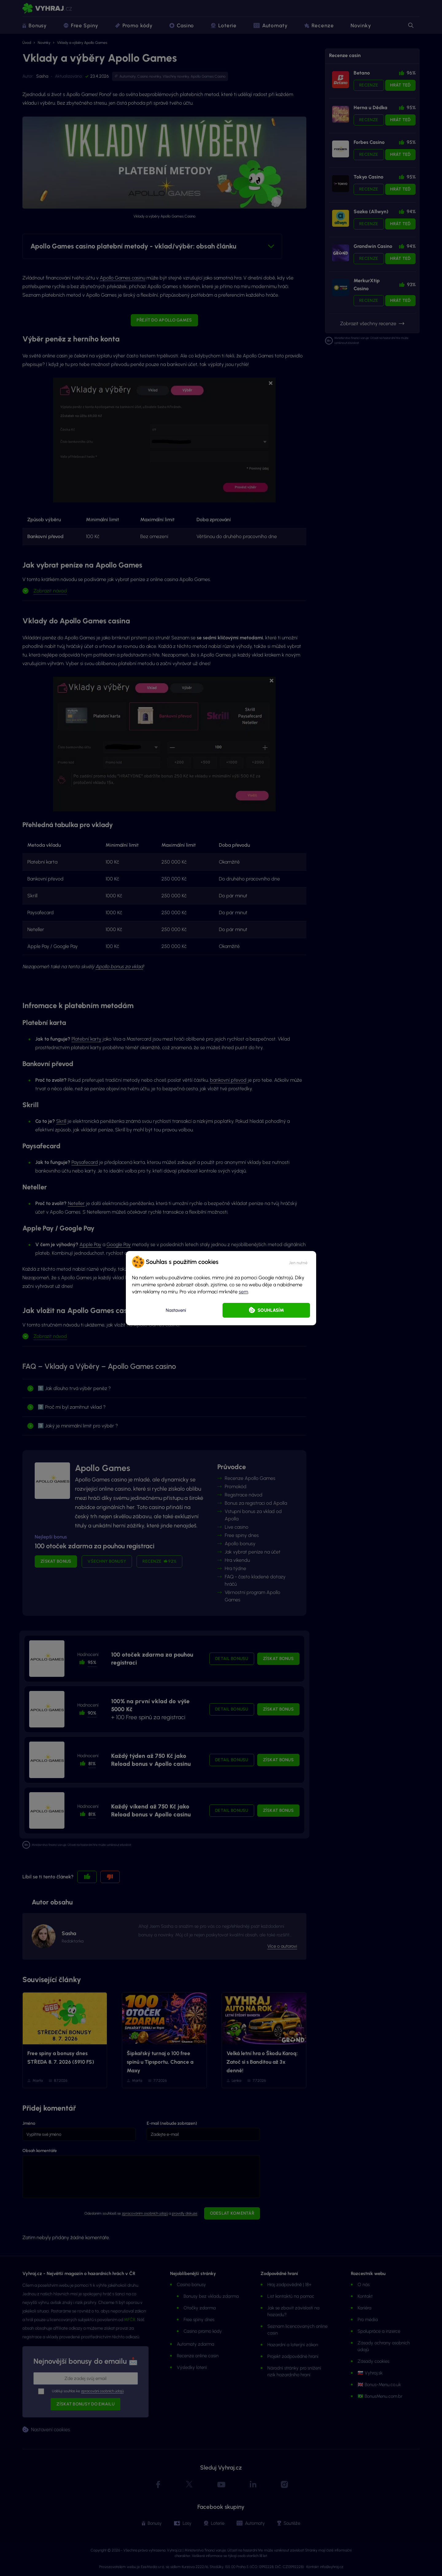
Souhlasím (271, 1310)
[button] (298, 1262)
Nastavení (176, 1310)
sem (243, 1292)
